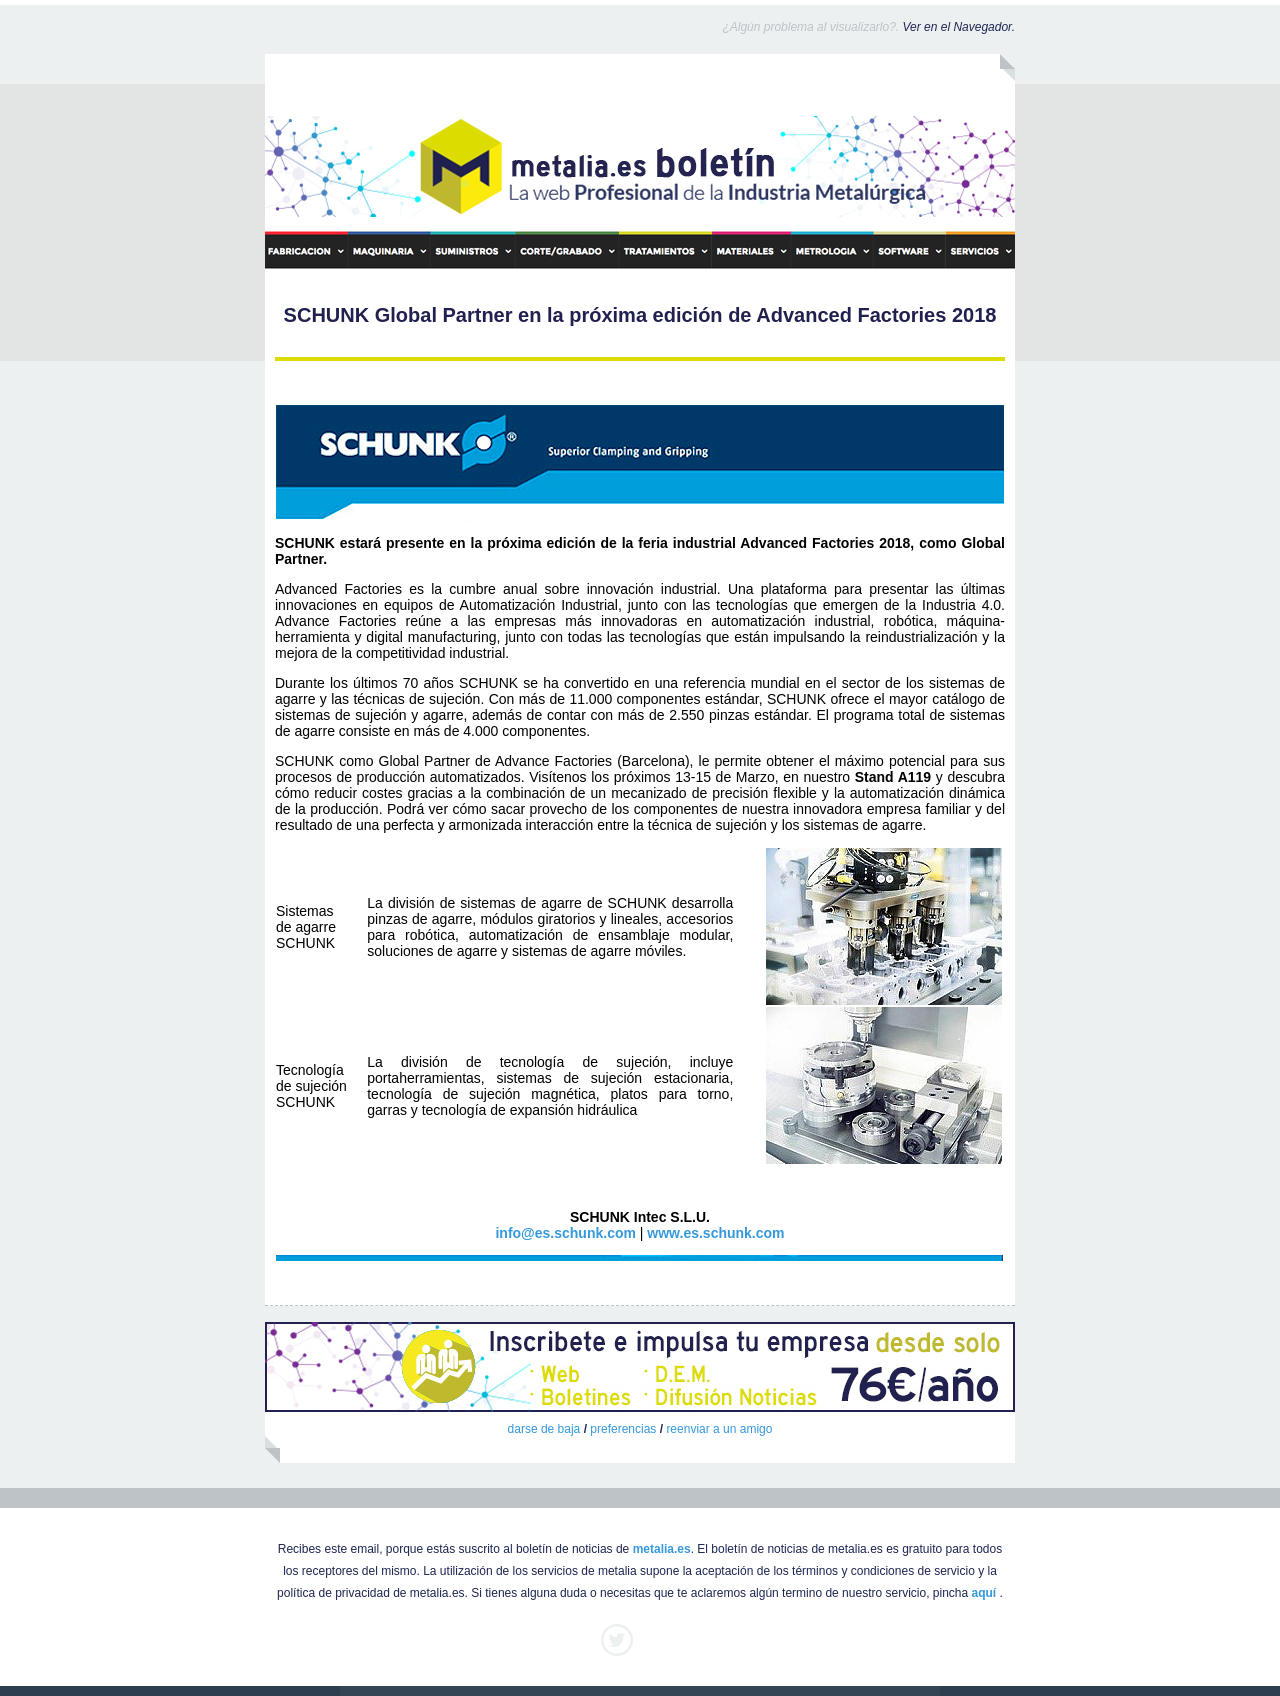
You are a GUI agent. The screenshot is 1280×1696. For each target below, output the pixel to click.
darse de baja (544, 1429)
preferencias (623, 1429)
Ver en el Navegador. (958, 27)
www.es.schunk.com (715, 1233)
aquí (984, 1593)
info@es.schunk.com (565, 1233)
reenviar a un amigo (719, 1429)
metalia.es (662, 1549)
